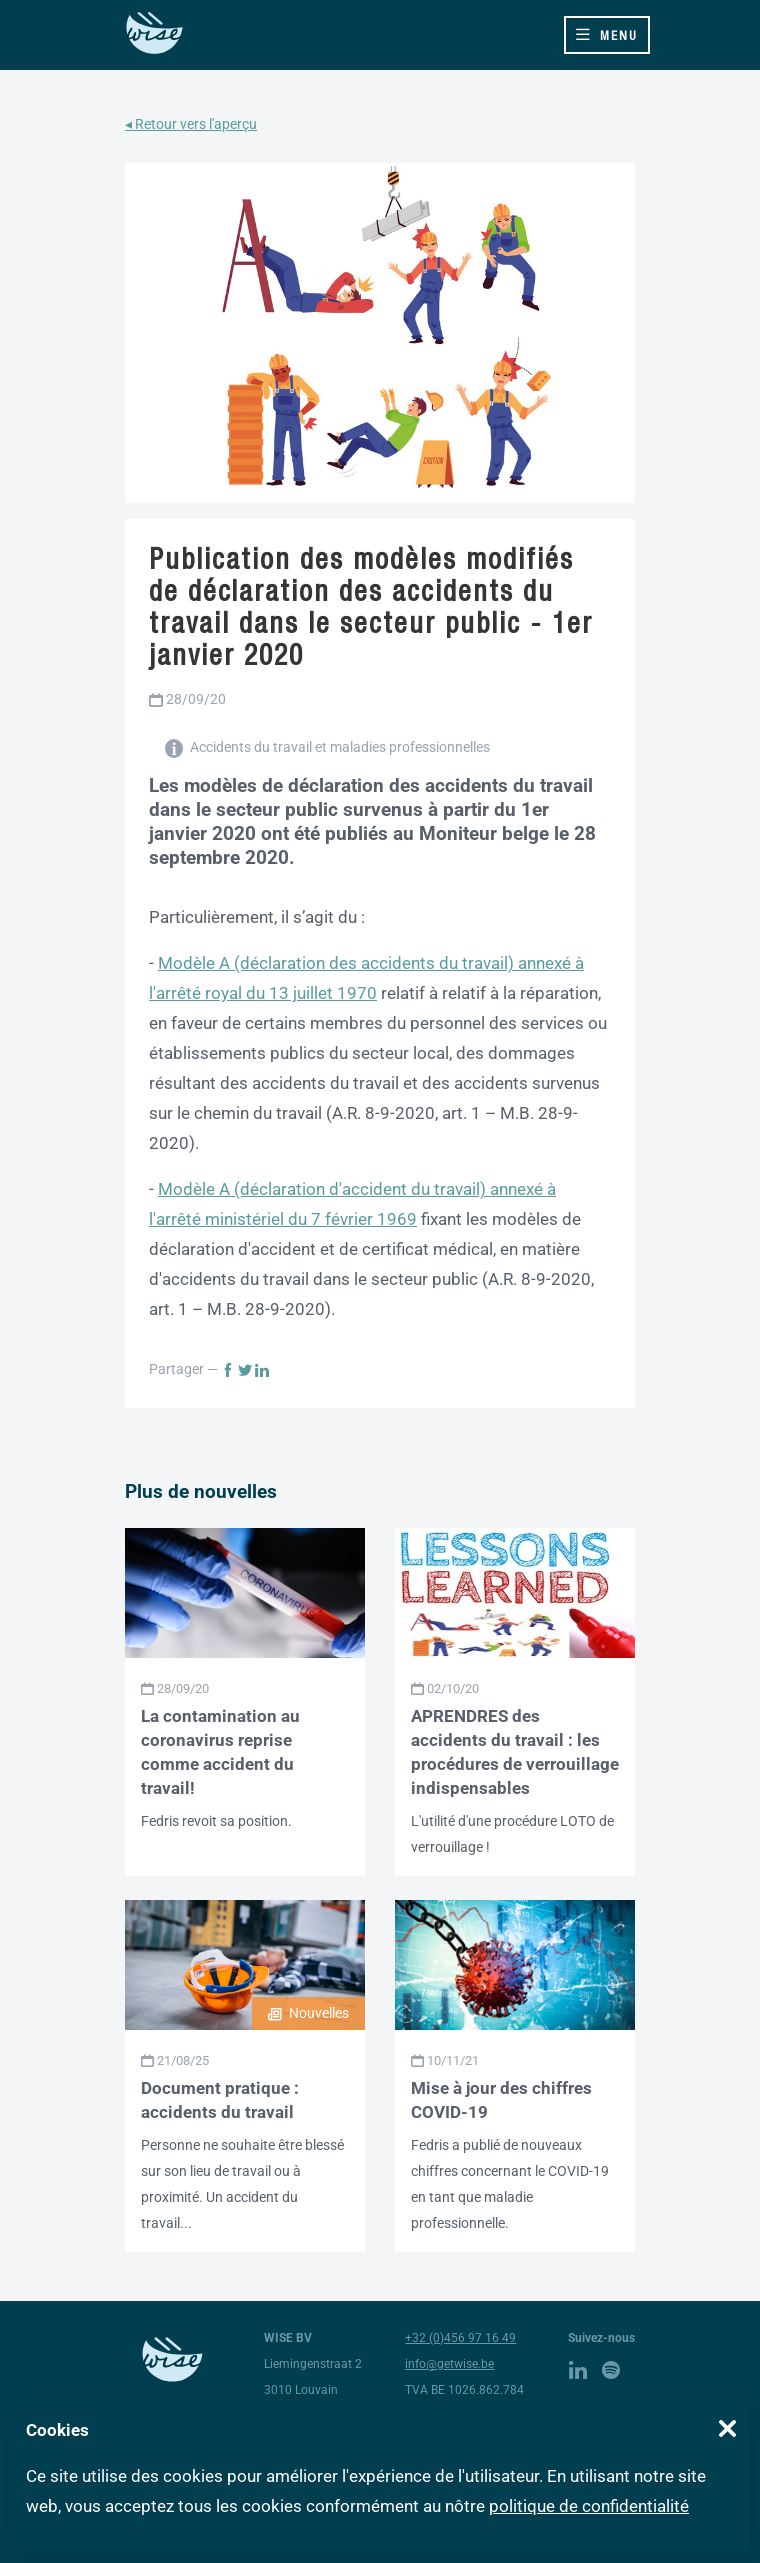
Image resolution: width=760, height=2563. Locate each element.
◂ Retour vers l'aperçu (191, 124)
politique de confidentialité (589, 2506)
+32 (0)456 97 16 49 (460, 2338)
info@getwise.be (449, 2364)
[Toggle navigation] (607, 35)
